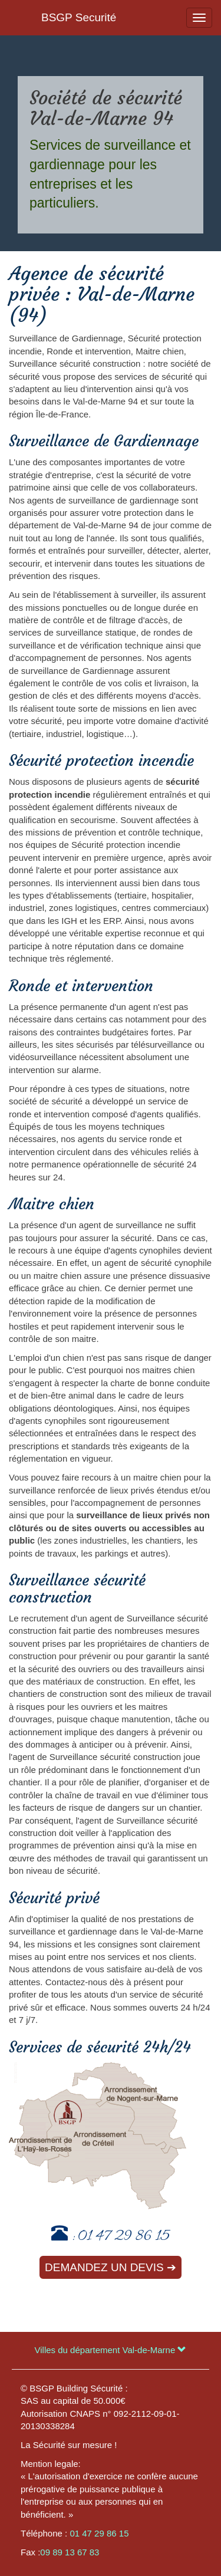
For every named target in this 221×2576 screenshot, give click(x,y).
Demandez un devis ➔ (110, 2267)
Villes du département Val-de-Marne (111, 2350)
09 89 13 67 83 (69, 2552)
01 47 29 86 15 (124, 2237)
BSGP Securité (78, 17)
